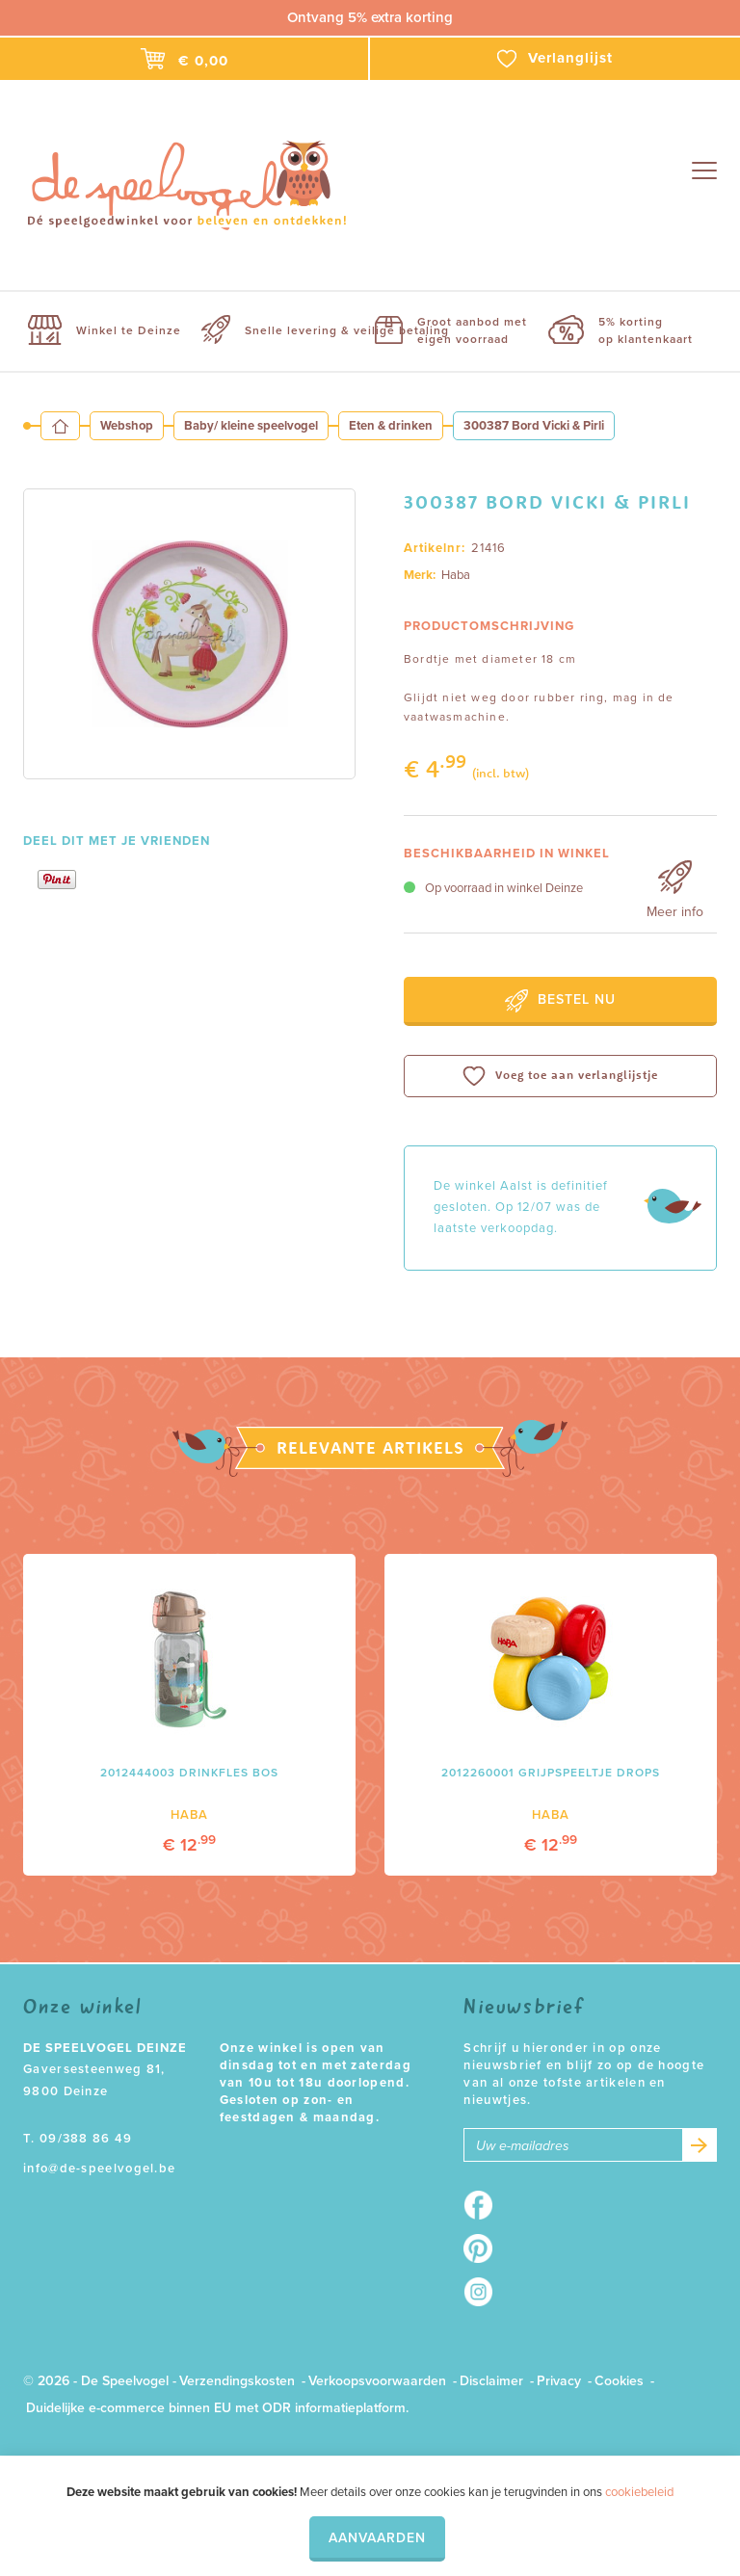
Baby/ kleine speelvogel (251, 426)
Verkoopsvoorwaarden (377, 2381)
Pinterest (484, 2248)
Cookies (619, 2381)
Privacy (559, 2381)
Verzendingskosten (237, 2381)
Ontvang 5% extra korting (370, 17)
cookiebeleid (639, 2492)
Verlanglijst (555, 58)
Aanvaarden (377, 2538)
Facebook (484, 2205)
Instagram (484, 2291)
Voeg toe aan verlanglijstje (560, 1076)
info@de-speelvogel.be (99, 2168)
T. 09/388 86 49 (78, 2138)
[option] (189, 634)
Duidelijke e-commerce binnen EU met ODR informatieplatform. (217, 2408)
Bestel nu (560, 1000)
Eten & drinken (391, 426)
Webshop (126, 426)
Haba (455, 575)
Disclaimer (491, 2381)
